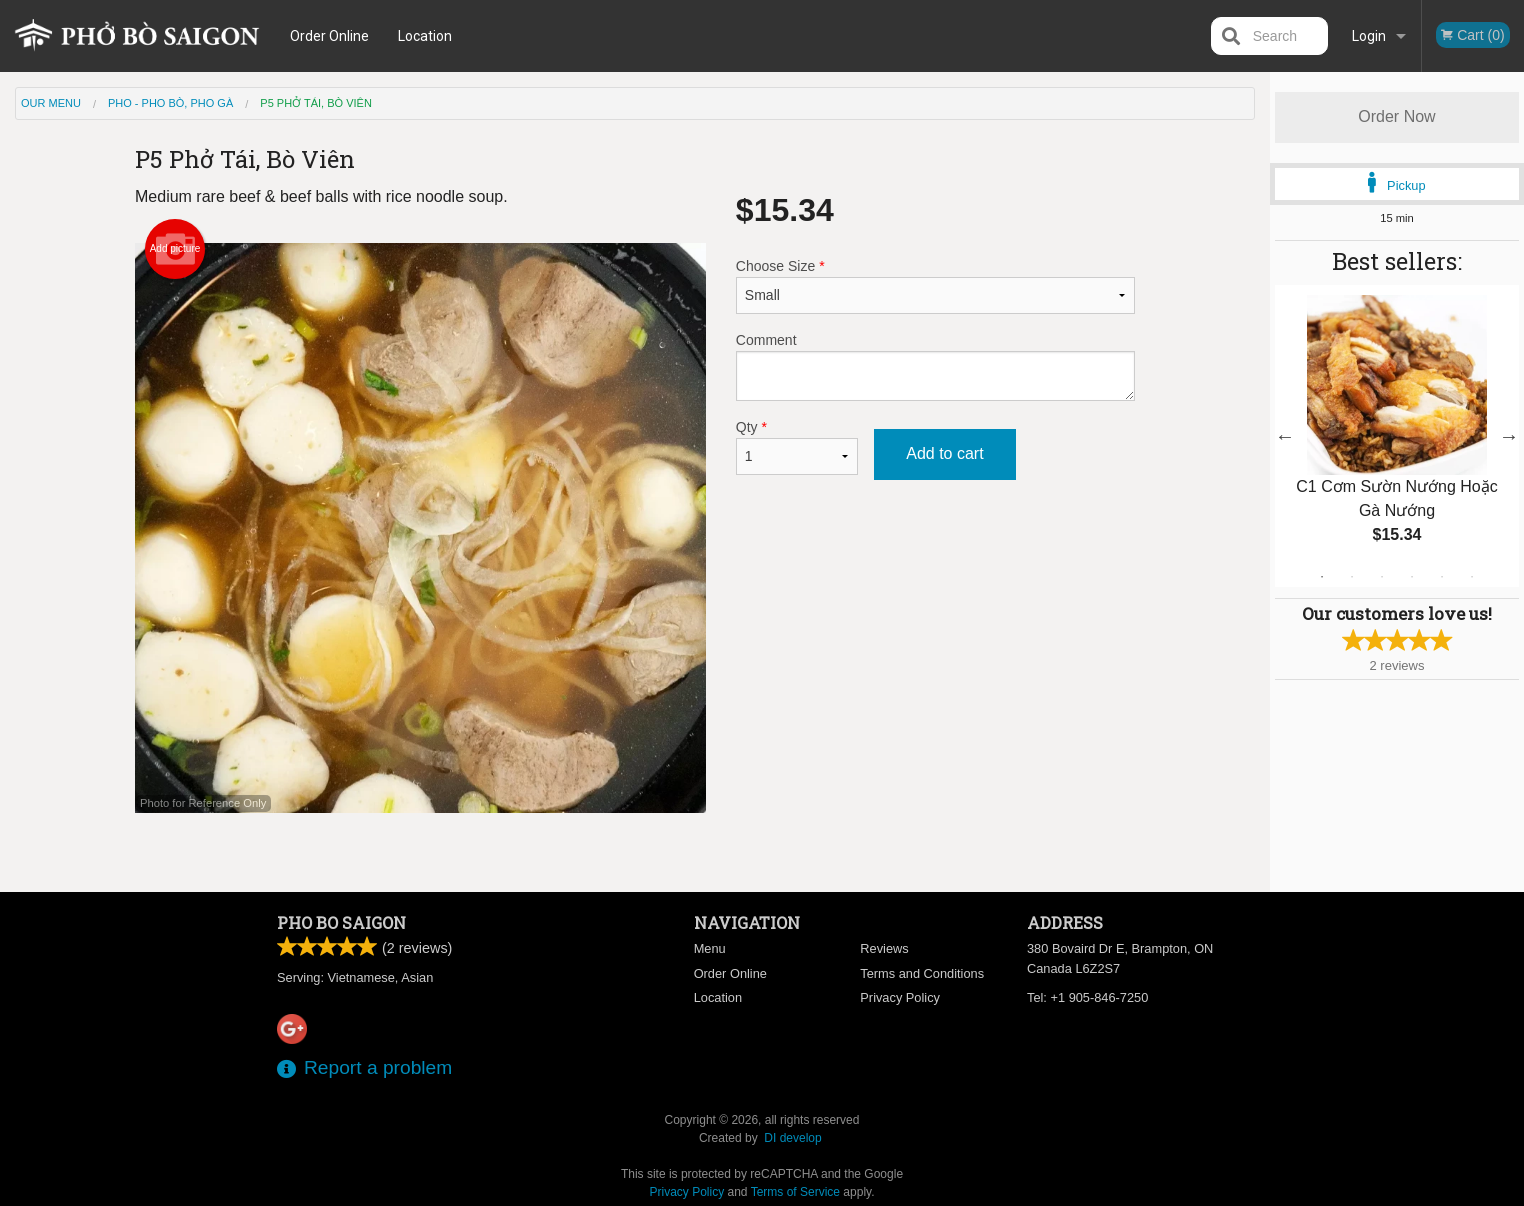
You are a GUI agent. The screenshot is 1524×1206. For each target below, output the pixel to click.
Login (1369, 36)
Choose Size (935, 286)
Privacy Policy (900, 997)
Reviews (884, 948)
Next (1509, 436)
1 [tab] (1322, 577)
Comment (935, 366)
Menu (710, 948)
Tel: (1087, 997)
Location (428, 36)
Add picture (175, 249)
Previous (1285, 436)
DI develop (792, 1138)
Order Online (332, 36)
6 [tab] (1472, 577)
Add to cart (944, 453)
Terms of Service (795, 1192)
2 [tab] (1352, 577)
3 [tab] (1382, 577)
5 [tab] (1442, 577)
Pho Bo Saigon (341, 922)
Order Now (1396, 116)
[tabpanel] (1397, 436)
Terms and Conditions (922, 973)
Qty (797, 447)
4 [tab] (1412, 577)
